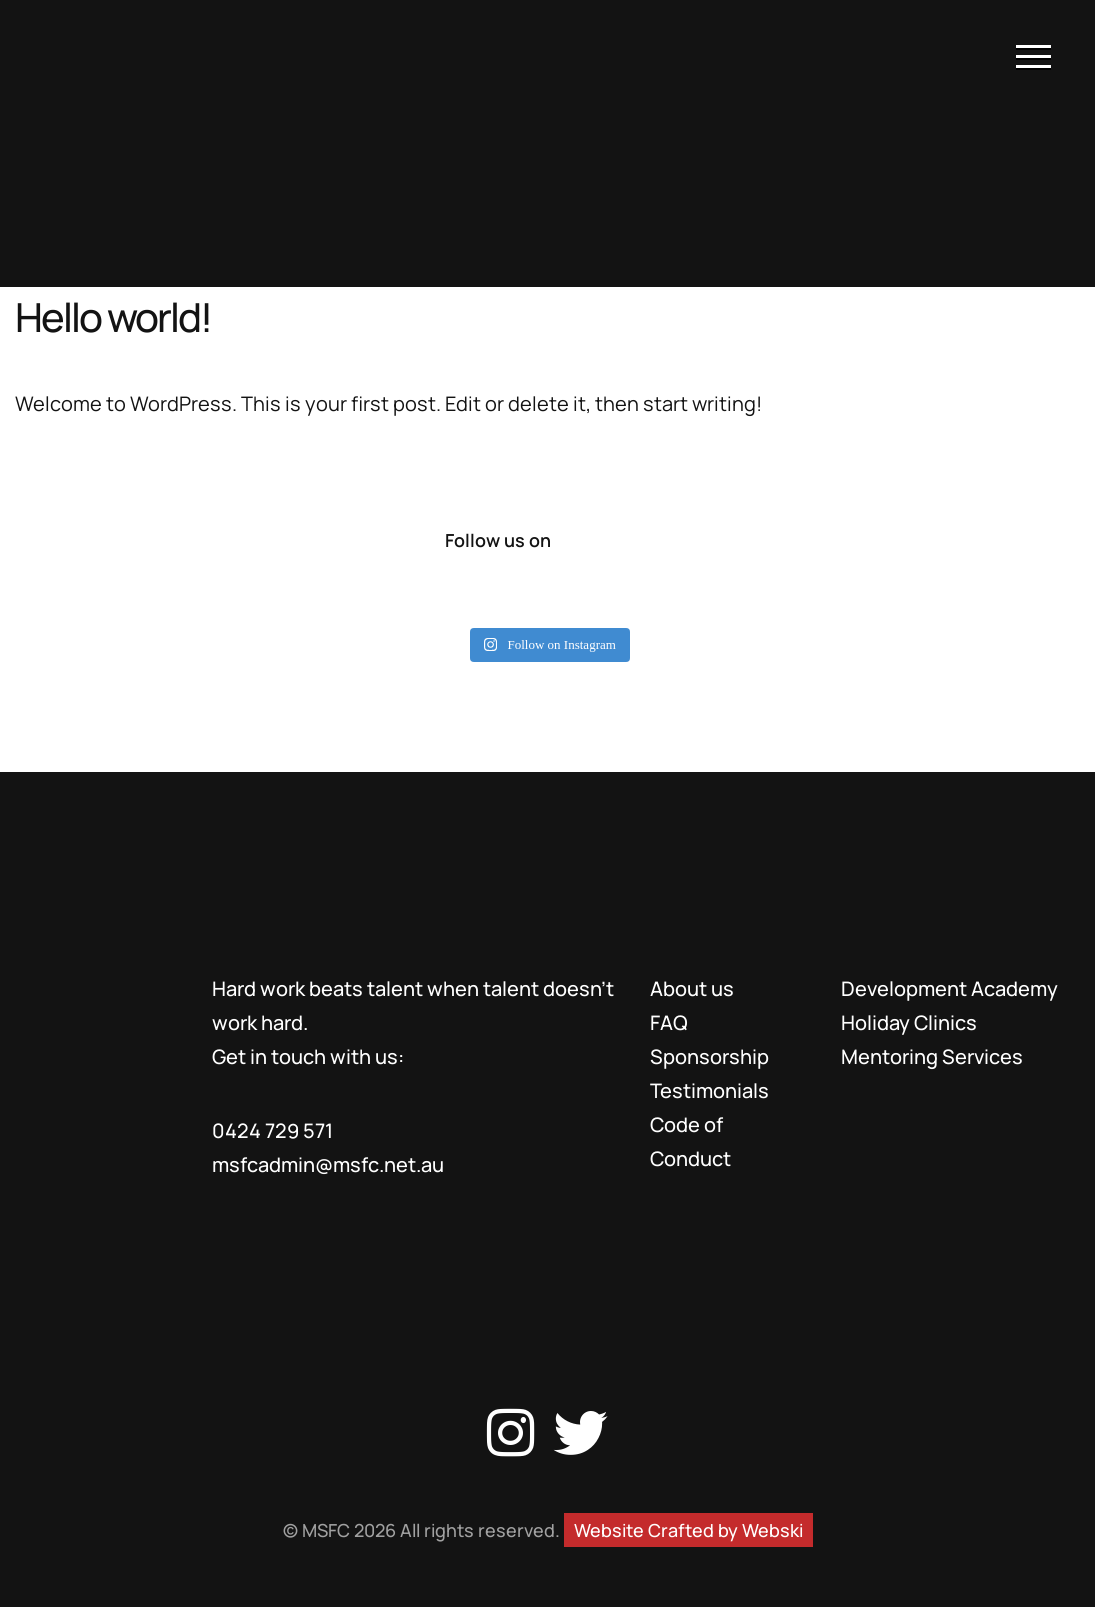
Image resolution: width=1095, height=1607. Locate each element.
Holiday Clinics (909, 1022)
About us (692, 988)
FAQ (669, 1022)
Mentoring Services (932, 1056)
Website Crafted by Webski (688, 1530)
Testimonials (709, 1090)
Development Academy (949, 988)
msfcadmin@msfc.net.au (328, 1164)
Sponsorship (709, 1056)
